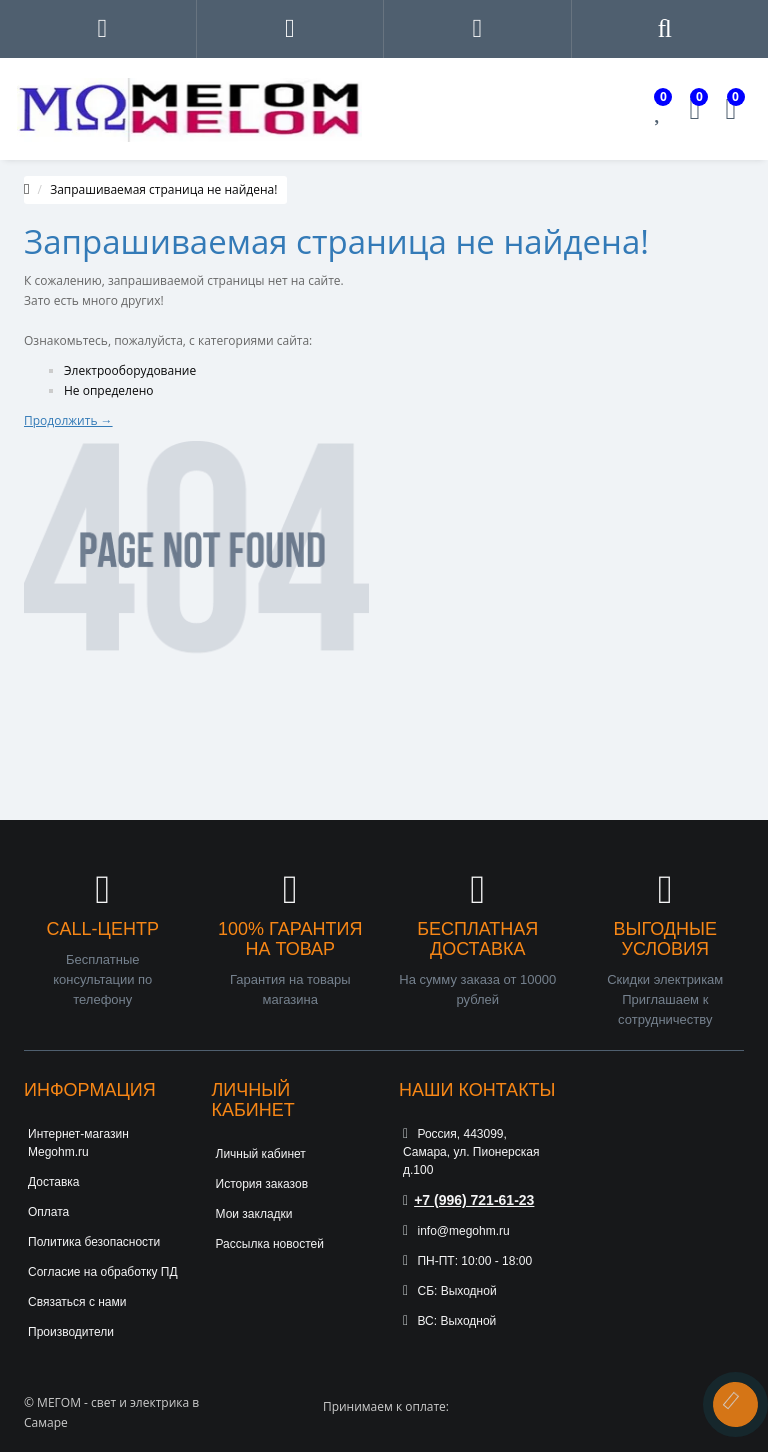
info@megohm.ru (456, 1231)
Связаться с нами (77, 1302)
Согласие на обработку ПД (103, 1272)
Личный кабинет (261, 1154)
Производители (71, 1332)
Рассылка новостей (270, 1244)
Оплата (48, 1212)
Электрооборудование (130, 370)
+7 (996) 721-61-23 (468, 1200)
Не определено (109, 390)
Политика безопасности (94, 1242)
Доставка (54, 1182)
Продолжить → (68, 420)
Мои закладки (254, 1214)
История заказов (262, 1184)
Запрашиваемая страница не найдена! (163, 189)
